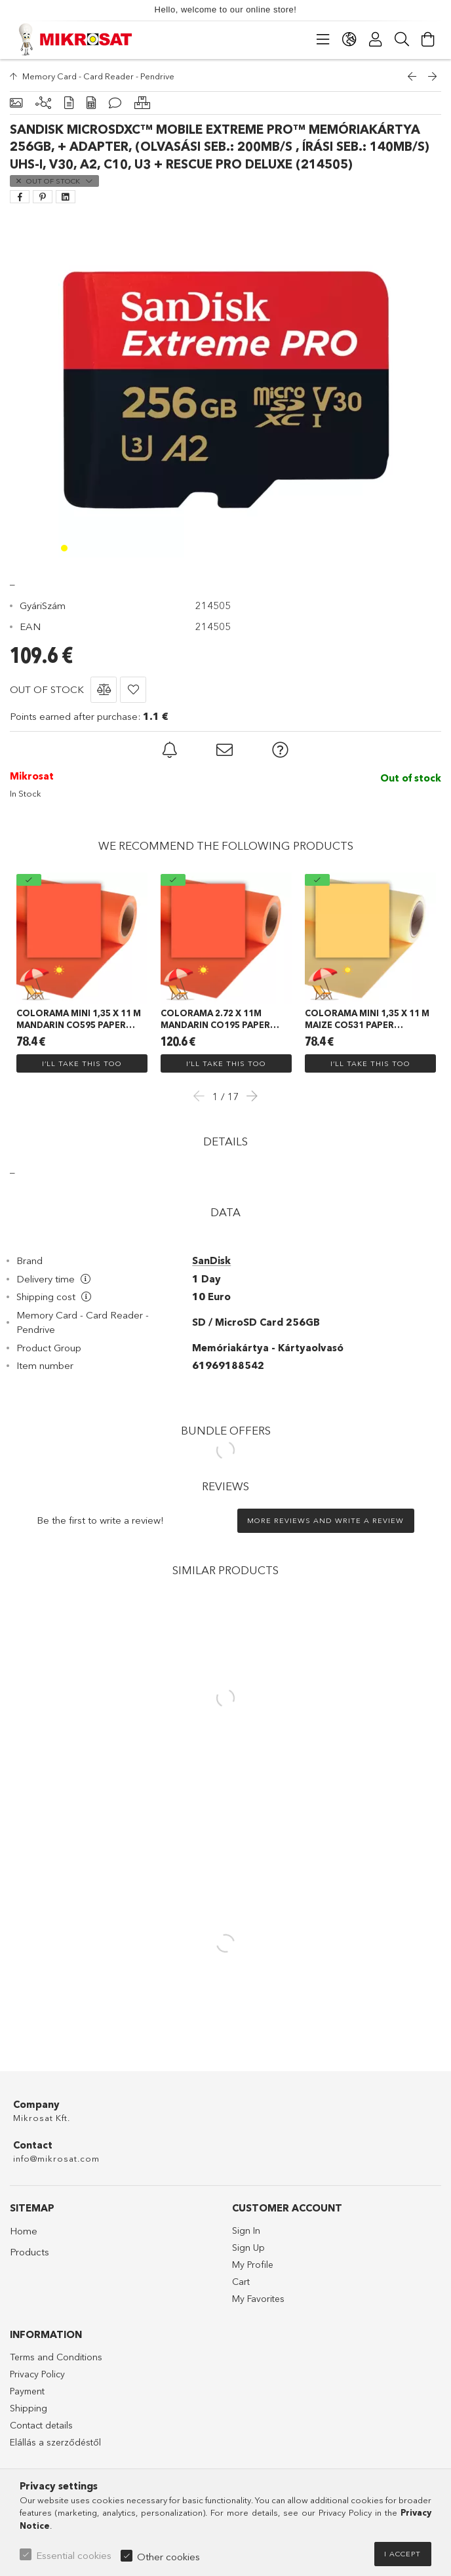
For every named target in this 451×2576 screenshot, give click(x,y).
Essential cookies (73, 2555)
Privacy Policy (37, 2374)
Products (29, 2252)
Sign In (246, 2230)
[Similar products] (142, 103)
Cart (241, 2282)
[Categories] (323, 39)
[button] (103, 690)
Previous (202, 1095)
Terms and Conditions (56, 2357)
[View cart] (428, 39)
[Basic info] (16, 103)
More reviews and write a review (325, 1520)
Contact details (41, 2425)
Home (23, 2231)
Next (248, 1095)
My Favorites (258, 2299)
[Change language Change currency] (349, 39)
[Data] (91, 103)
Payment (27, 2391)
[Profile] (376, 39)
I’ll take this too (82, 1063)
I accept (402, 2553)
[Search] (402, 39)
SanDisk (211, 1260)
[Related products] (43, 103)
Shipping (28, 2408)
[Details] (68, 103)
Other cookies (168, 2556)
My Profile (252, 2264)
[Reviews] (115, 103)
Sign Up (248, 2247)
